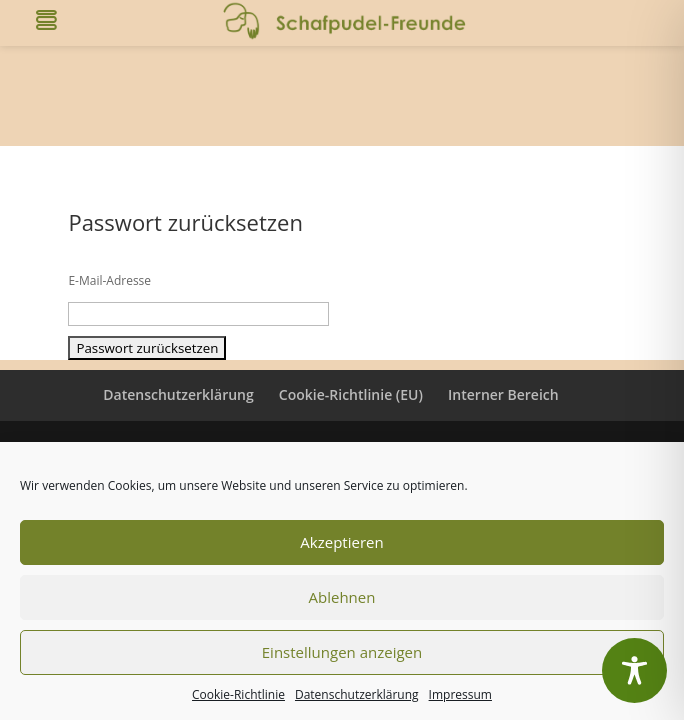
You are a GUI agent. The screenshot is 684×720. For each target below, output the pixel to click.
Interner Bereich (503, 394)
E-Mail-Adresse (109, 280)
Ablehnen (342, 597)
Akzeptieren (341, 542)
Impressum (460, 694)
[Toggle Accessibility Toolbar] (634, 670)
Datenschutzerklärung (357, 694)
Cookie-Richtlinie (238, 694)
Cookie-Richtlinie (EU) (351, 394)
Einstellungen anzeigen (342, 652)
